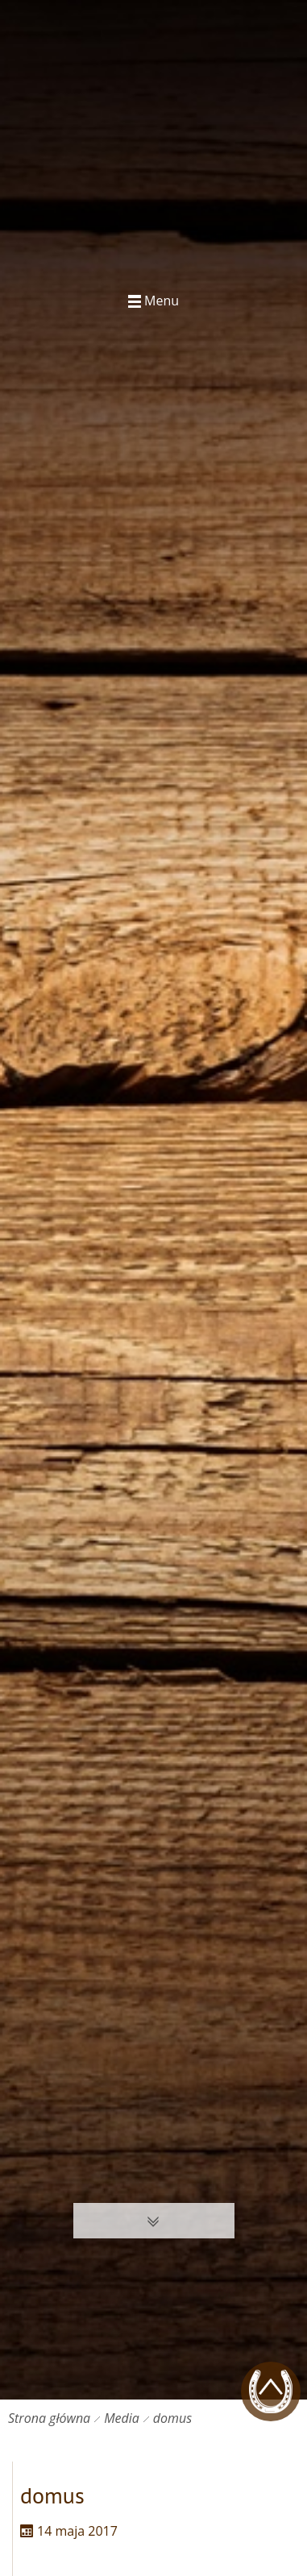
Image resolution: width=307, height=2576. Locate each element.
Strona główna (49, 2418)
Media (121, 2418)
